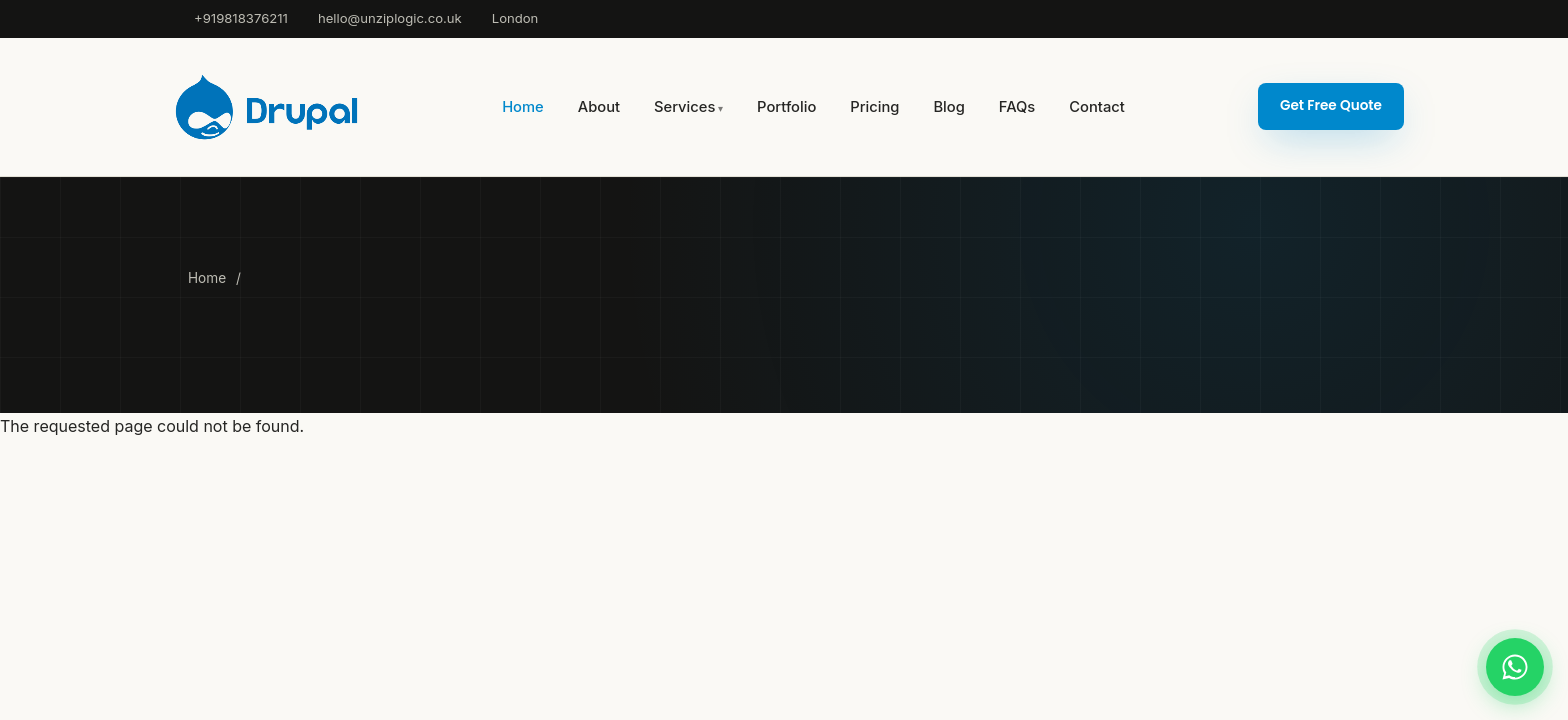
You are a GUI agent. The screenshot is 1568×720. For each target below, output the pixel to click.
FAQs (1017, 107)
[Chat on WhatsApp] (1515, 667)
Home (523, 107)
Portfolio (786, 107)
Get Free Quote (1331, 105)
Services (684, 107)
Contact (1096, 107)
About (599, 107)
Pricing (874, 107)
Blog (948, 107)
